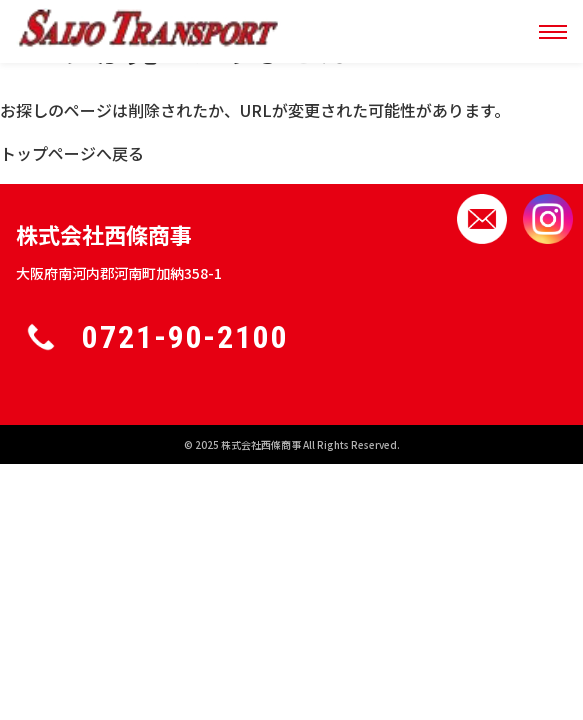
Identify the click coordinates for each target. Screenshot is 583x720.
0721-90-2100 (185, 337)
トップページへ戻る (72, 153)
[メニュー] (553, 32)
